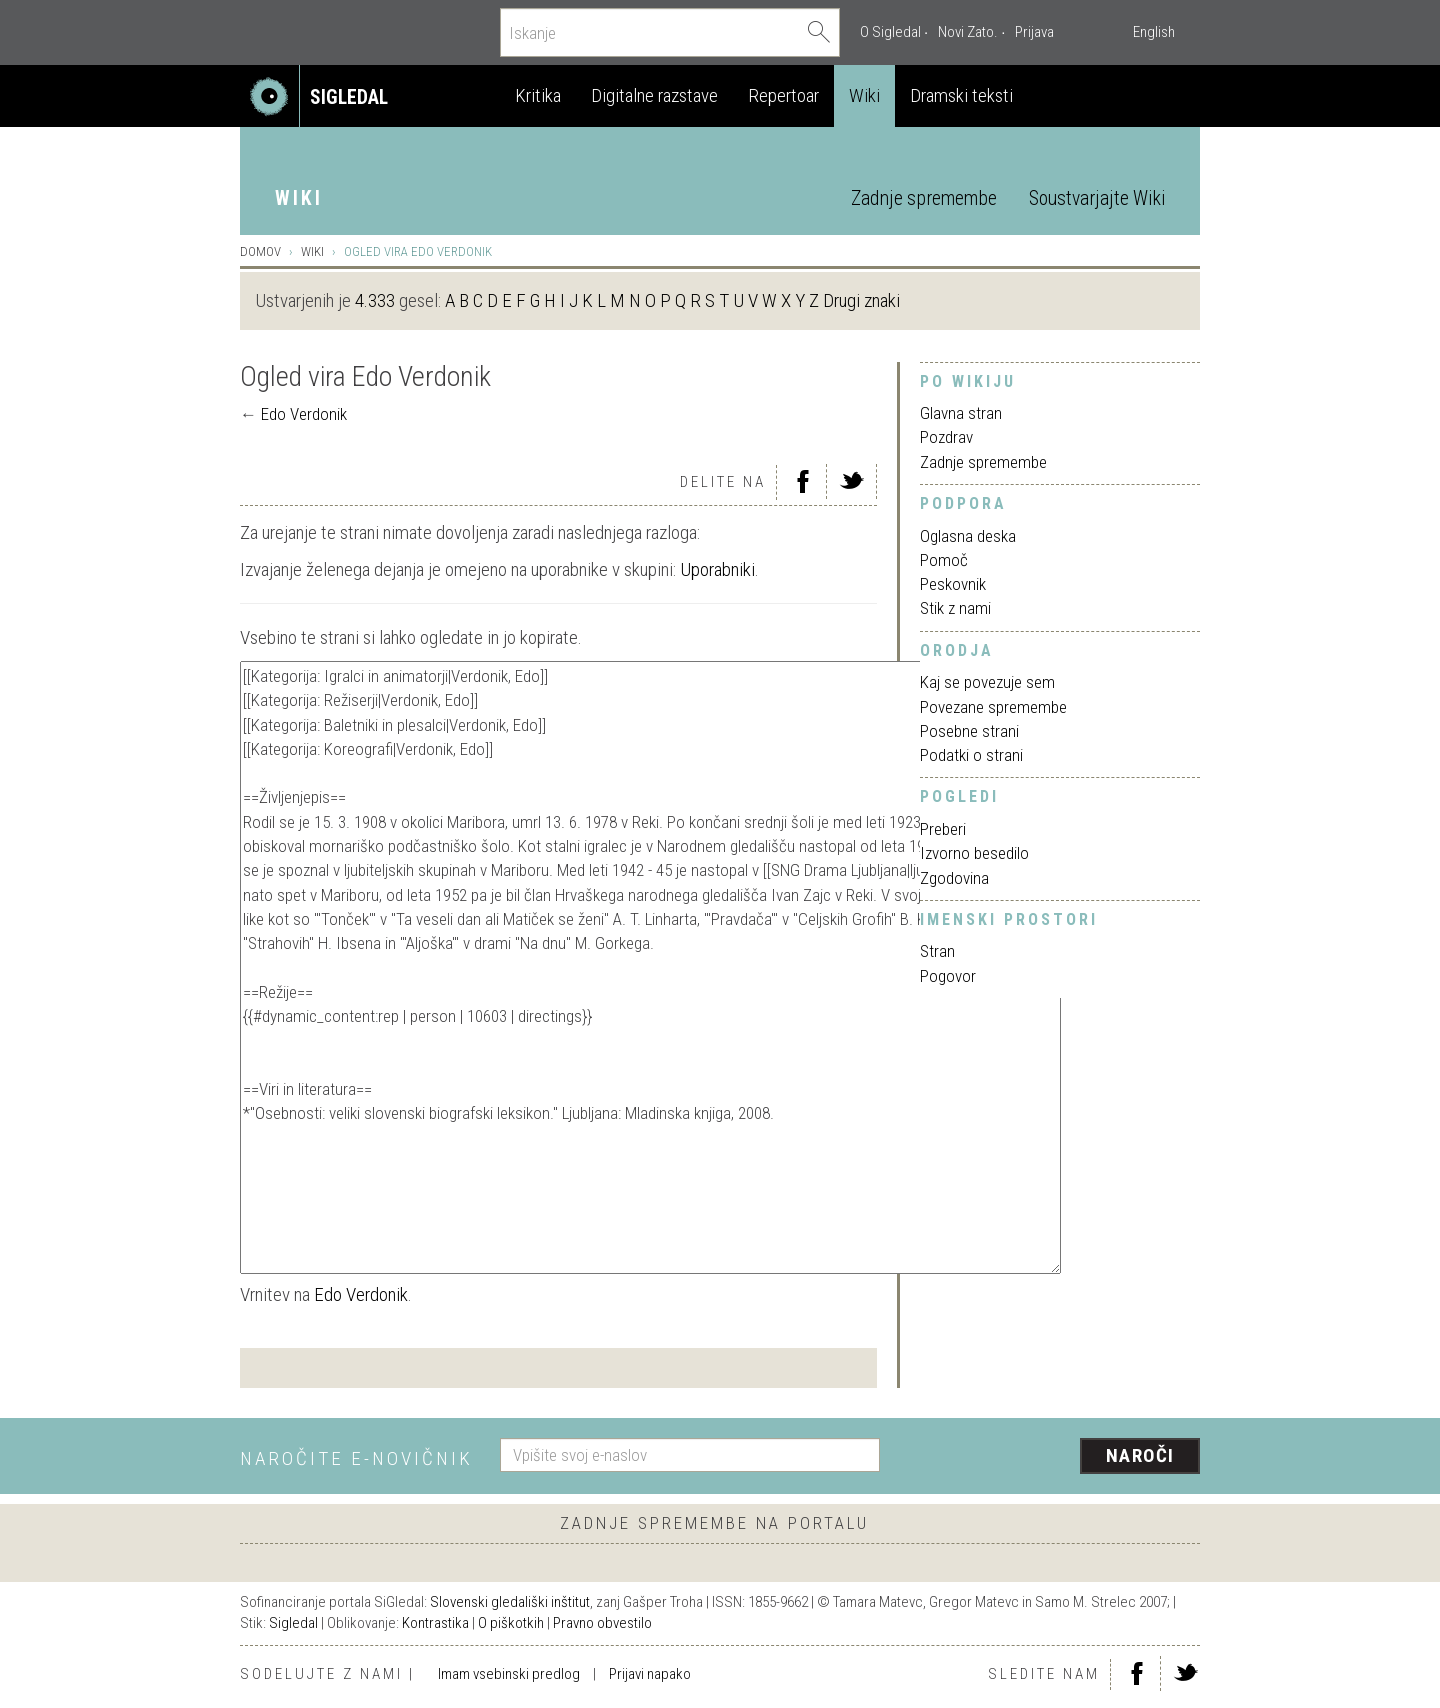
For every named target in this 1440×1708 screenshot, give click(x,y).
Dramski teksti (961, 95)
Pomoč (944, 560)
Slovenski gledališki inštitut (510, 1602)
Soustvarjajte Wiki (1097, 198)
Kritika (538, 95)
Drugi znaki (861, 300)
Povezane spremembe (993, 707)
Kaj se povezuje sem (987, 682)
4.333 (375, 300)
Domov (260, 251)
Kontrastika (435, 1623)
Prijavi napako (650, 1674)
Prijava (1034, 32)
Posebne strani (969, 731)
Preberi (943, 829)
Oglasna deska (968, 536)
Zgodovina (954, 878)
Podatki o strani (971, 755)
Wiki (864, 95)
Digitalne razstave (654, 95)
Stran (937, 951)
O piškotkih (511, 1623)
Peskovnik (953, 584)
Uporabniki (717, 569)
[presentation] (1052, 1457)
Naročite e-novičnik (356, 1458)
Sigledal (293, 1623)
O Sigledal (890, 32)
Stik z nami (955, 608)
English (1154, 32)
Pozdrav (946, 437)
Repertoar (783, 95)
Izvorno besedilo (974, 853)
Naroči (1140, 1455)
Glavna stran (961, 413)
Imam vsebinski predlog (509, 1674)
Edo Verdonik (304, 414)
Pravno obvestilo (602, 1623)
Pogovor (948, 976)
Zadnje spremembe (924, 198)
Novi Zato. (968, 32)
